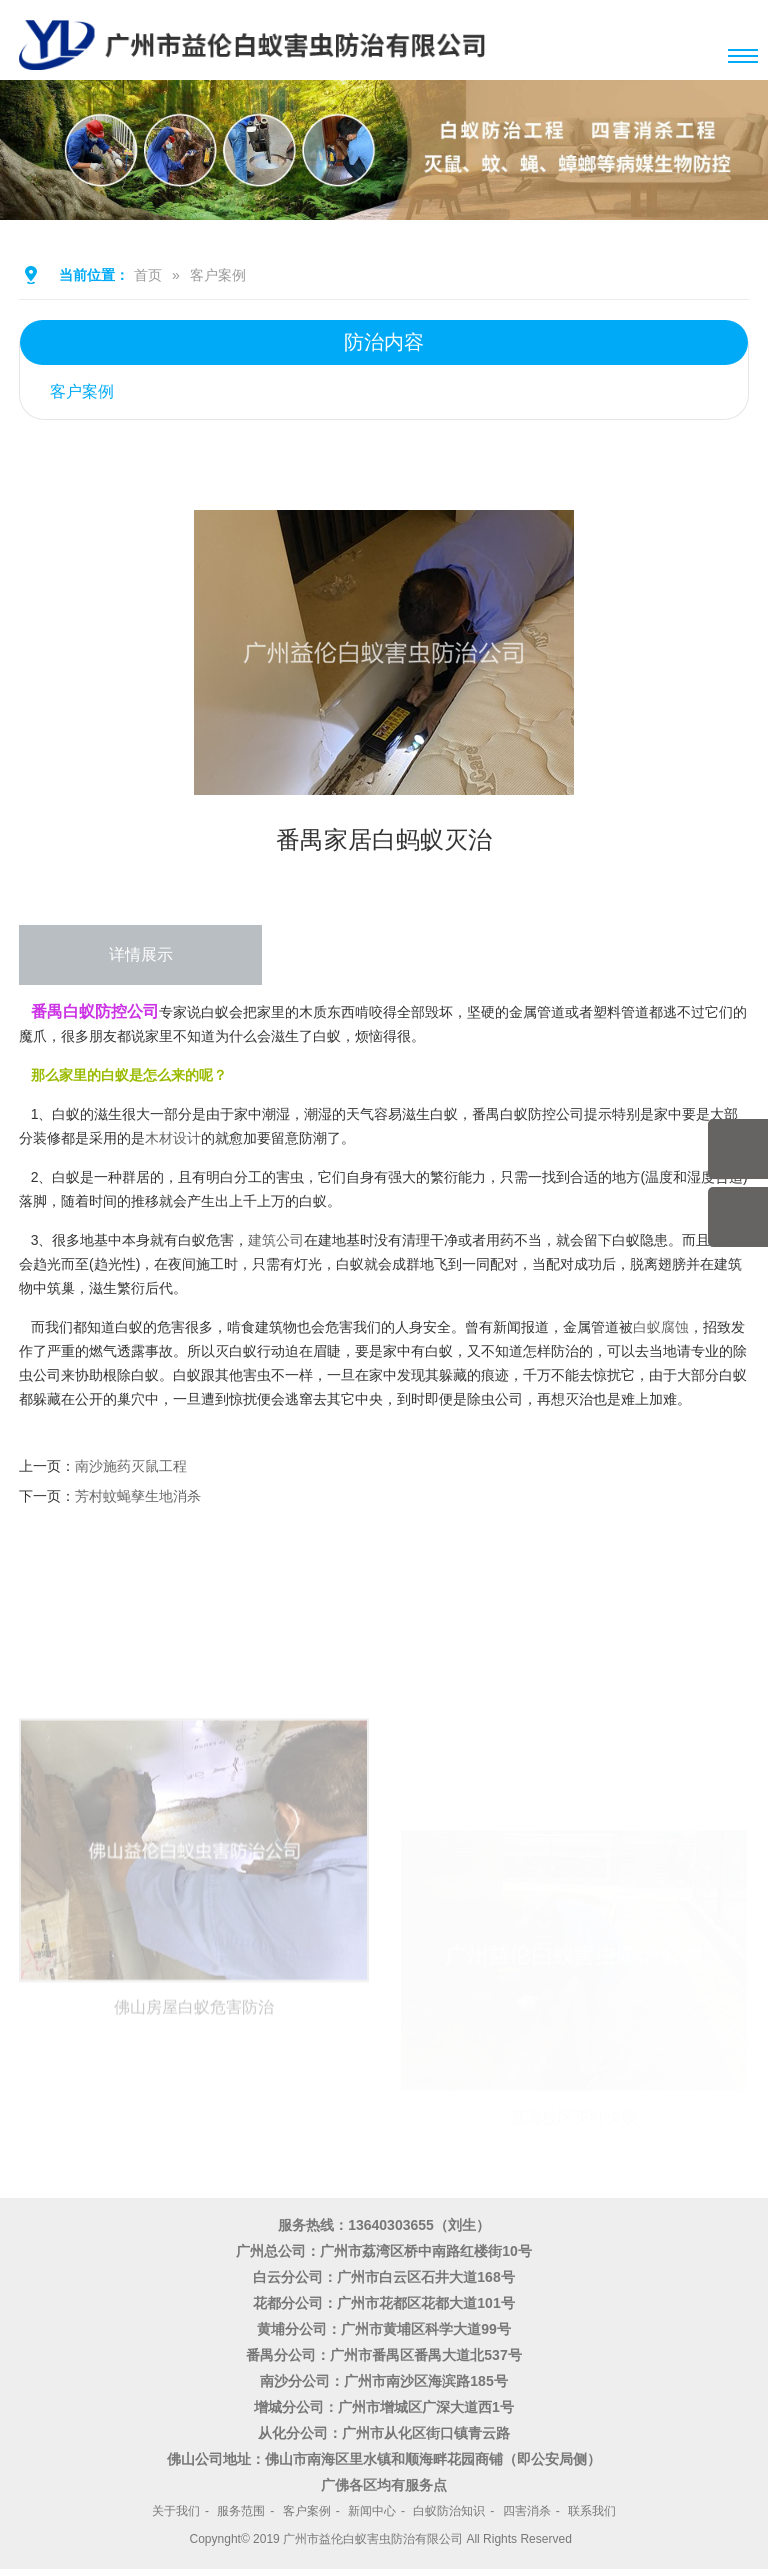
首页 (148, 275)
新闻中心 (372, 2511)
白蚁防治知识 (449, 2511)
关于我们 (176, 2511)
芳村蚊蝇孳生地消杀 (138, 1496)
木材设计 (173, 1138)
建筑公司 (276, 1240)
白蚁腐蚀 (661, 1327)
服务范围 (241, 2511)
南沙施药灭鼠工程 (131, 1466)
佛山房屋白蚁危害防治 (194, 2092)
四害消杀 (527, 2511)
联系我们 (592, 2511)
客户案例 (218, 275)
